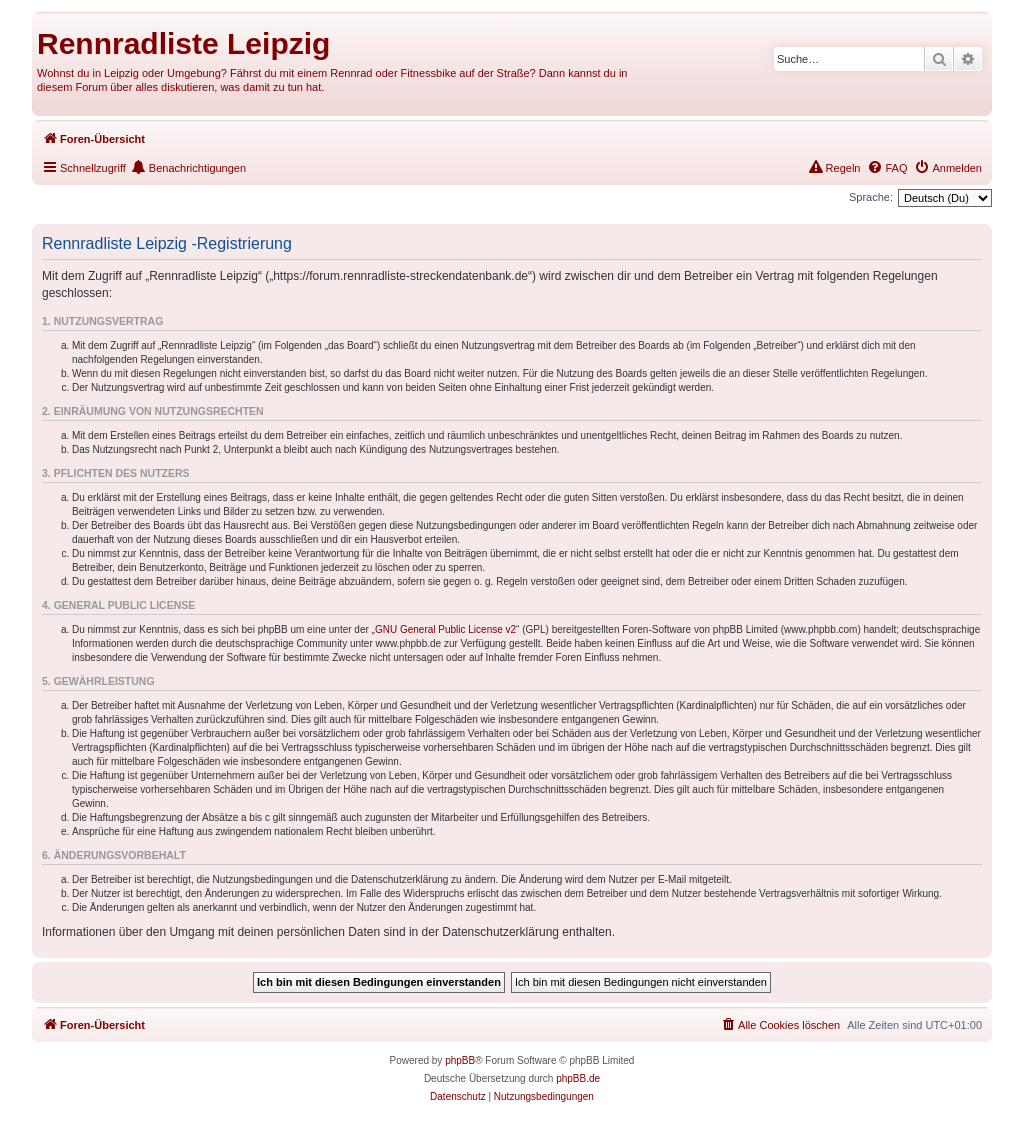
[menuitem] (948, 168)
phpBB (460, 1060)
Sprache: (871, 197)
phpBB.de (578, 1078)
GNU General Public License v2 (445, 629)
